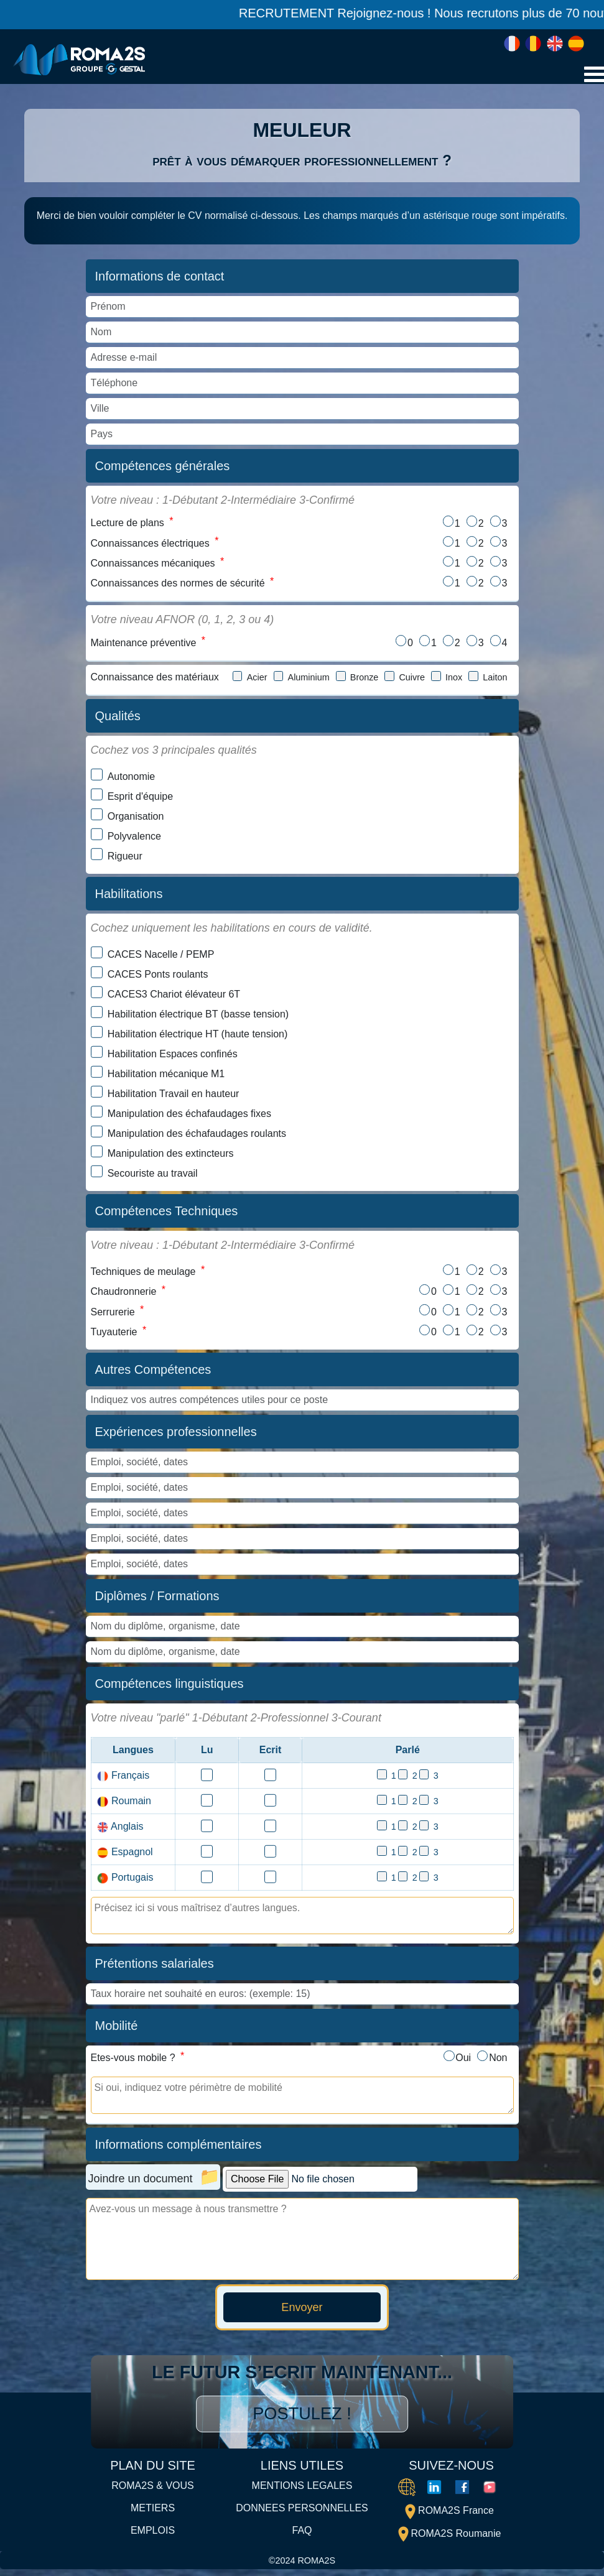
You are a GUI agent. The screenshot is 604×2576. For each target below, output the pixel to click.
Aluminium (309, 680)
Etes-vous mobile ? (133, 2064)
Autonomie (132, 779)
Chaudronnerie (124, 1295)
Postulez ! (302, 2420)
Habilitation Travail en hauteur (173, 1096)
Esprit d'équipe (140, 799)
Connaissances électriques (150, 544)
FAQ (302, 2537)
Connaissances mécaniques (153, 565)
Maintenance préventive (144, 645)
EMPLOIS (153, 2537)
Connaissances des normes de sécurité (178, 585)
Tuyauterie (114, 1337)
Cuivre (412, 680)
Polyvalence (134, 839)
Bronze (364, 680)
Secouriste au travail (153, 1176)
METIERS (153, 2515)
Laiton (495, 680)
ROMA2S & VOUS (152, 2493)
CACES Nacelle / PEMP (161, 957)
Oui (462, 2064)
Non (498, 2064)
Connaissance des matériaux (155, 680)
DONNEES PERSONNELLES (302, 2515)
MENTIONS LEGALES (302, 2493)
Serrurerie (113, 1317)
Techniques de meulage (143, 1275)
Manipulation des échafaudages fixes (189, 1116)
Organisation (136, 819)
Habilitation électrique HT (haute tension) (198, 1037)
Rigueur (125, 859)
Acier (257, 680)
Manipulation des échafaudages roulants (197, 1136)
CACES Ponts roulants (158, 977)
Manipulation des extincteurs (171, 1156)
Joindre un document (140, 2185)
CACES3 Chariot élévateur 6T (174, 997)
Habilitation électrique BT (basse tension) (198, 1017)
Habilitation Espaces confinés (173, 1057)
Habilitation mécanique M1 (166, 1077)
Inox (453, 680)
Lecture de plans (127, 523)
